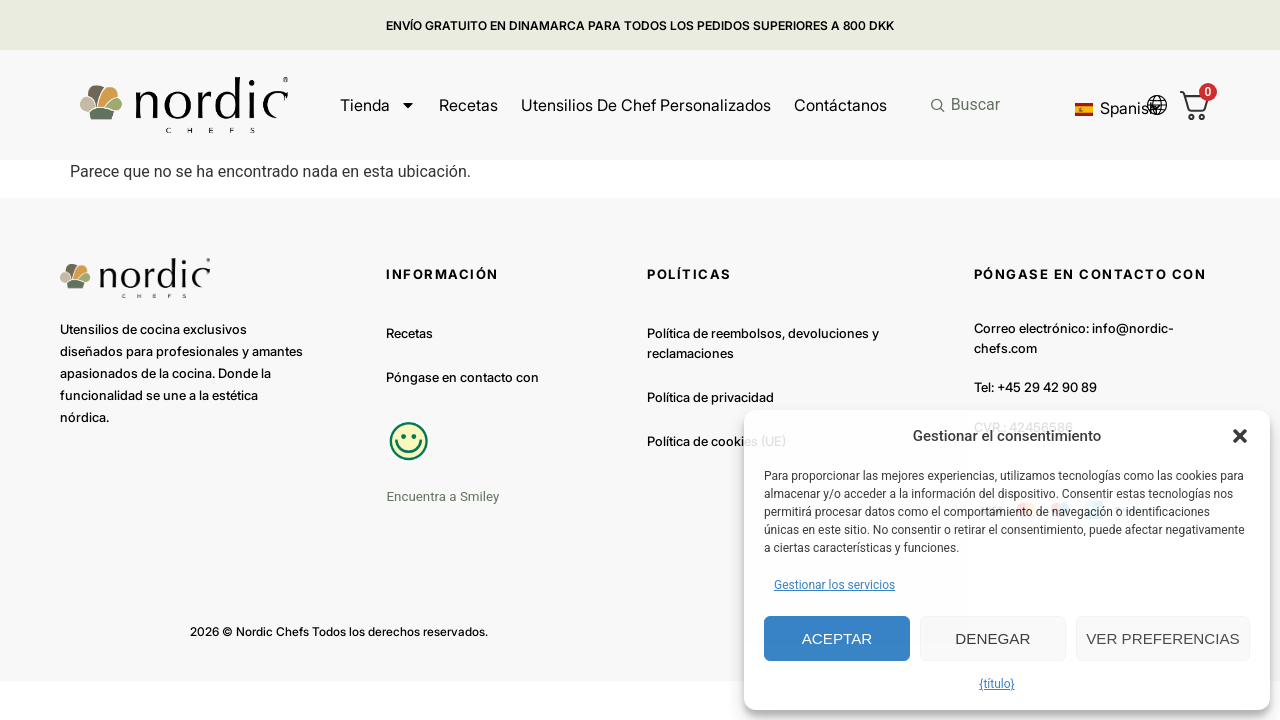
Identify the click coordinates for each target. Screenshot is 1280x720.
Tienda (378, 105)
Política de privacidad (710, 397)
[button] (1240, 436)
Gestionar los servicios (834, 585)
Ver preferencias (1163, 638)
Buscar (976, 104)
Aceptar (837, 638)
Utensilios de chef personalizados (646, 105)
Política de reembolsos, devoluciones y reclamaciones (763, 343)
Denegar (993, 638)
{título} (996, 684)
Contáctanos (840, 105)
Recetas (468, 105)
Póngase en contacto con (462, 377)
